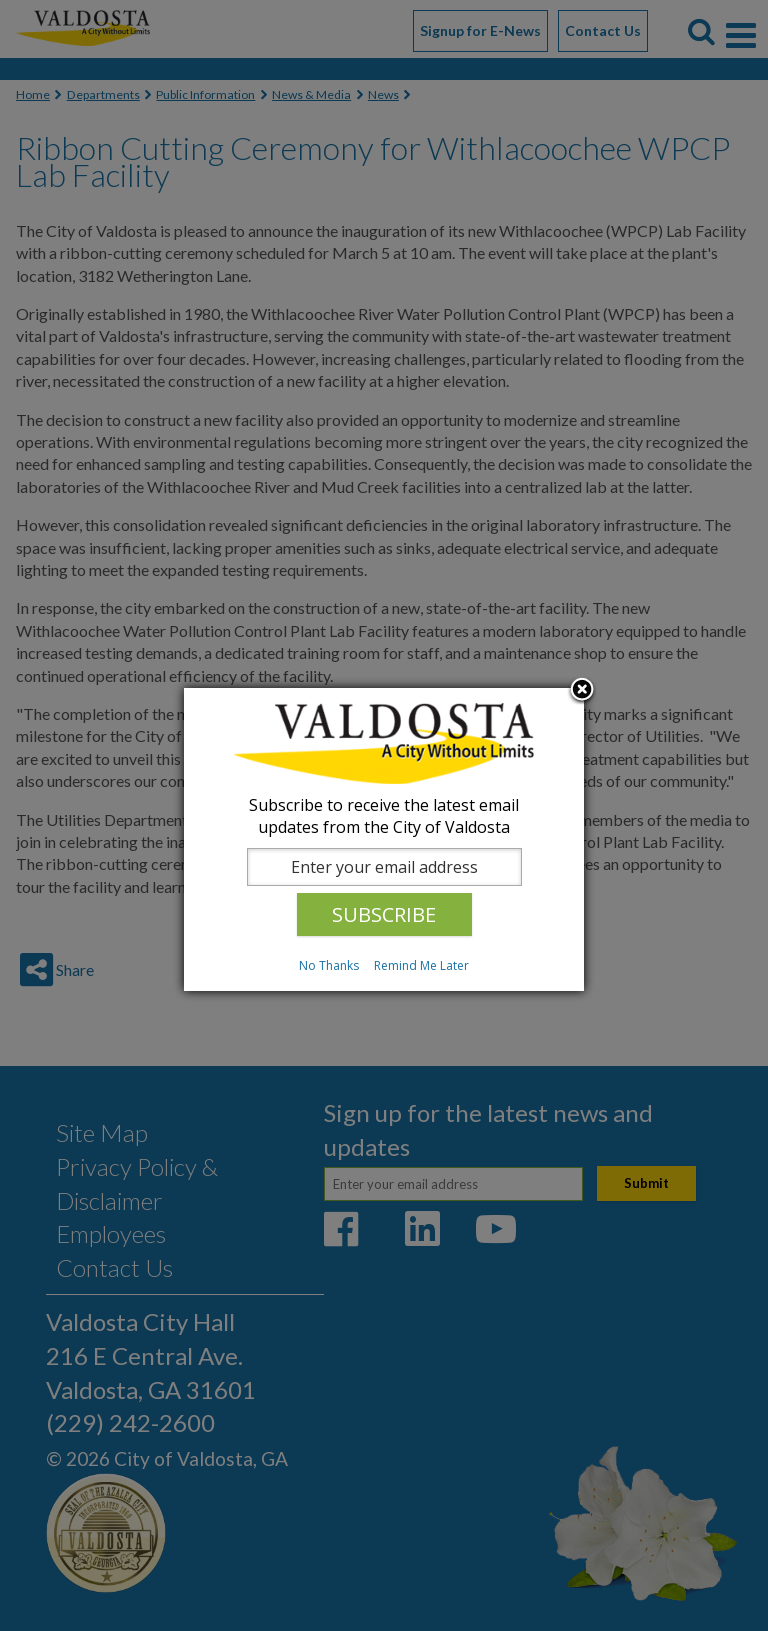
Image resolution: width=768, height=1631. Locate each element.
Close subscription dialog (582, 691)
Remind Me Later (421, 965)
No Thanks (329, 965)
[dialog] (384, 839)
